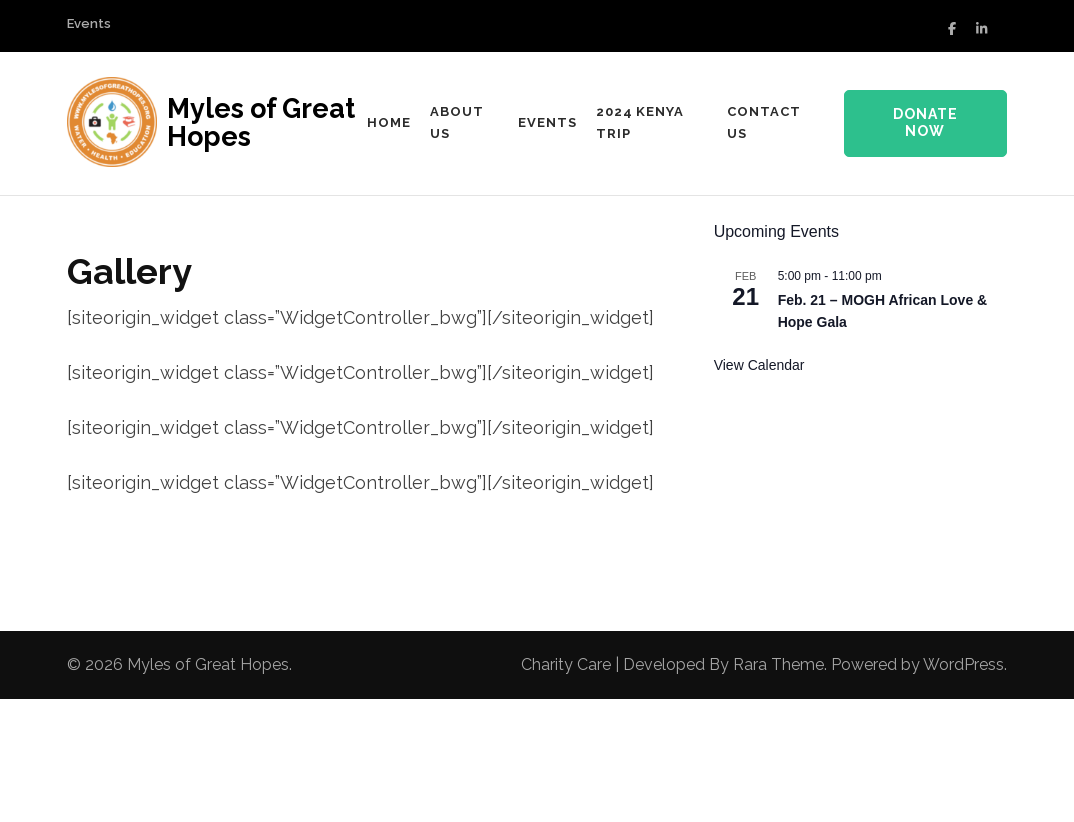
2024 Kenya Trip (640, 122)
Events (89, 23)
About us (457, 122)
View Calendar (759, 365)
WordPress (963, 664)
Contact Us (764, 122)
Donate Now (925, 123)
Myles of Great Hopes (261, 122)
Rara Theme (778, 664)
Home (389, 122)
